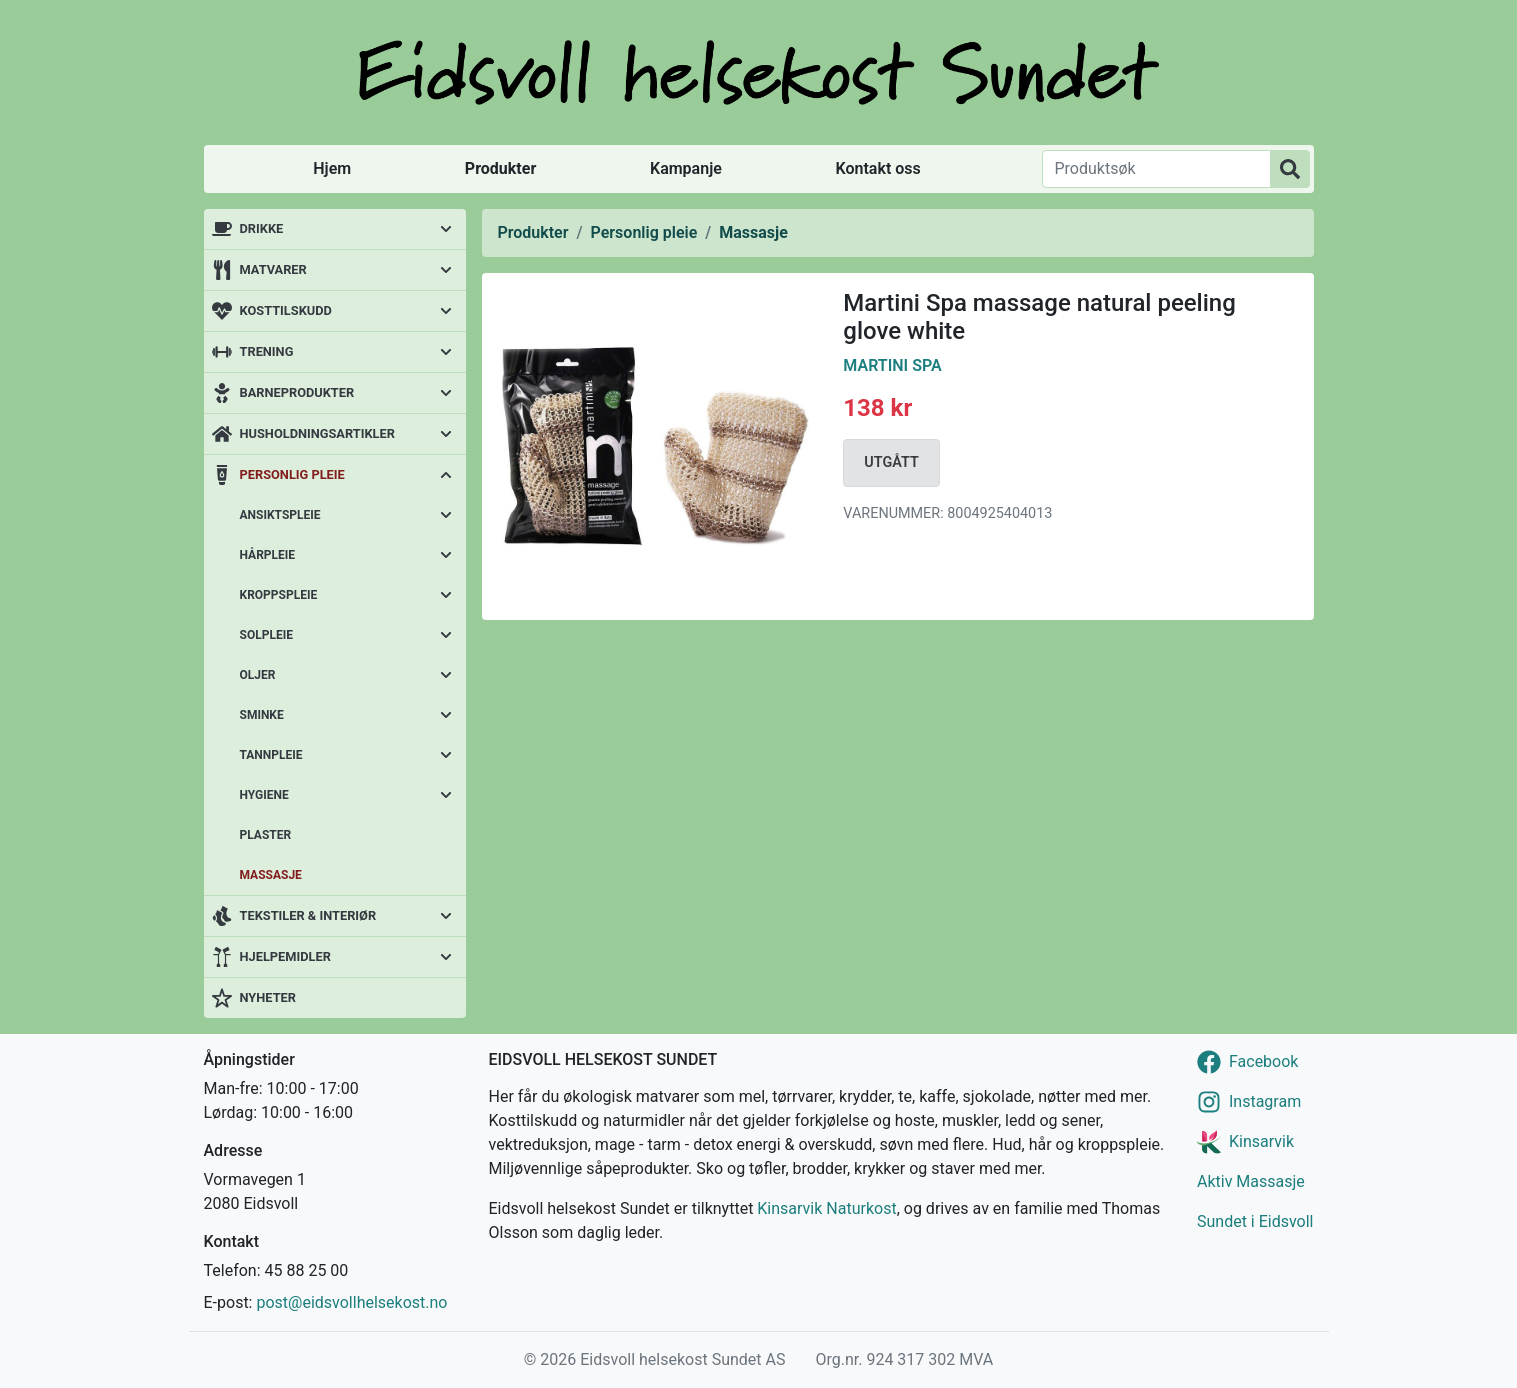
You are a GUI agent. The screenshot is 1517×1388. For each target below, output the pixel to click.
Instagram (1265, 1101)
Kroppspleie (279, 595)
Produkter (500, 168)
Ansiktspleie (280, 515)
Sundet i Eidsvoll (1255, 1221)
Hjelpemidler (285, 956)
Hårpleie (268, 555)
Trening (267, 351)
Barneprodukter (297, 392)
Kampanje (686, 168)
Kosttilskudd (286, 310)
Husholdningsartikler (317, 433)
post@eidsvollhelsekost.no (351, 1302)
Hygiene (264, 795)
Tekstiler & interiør (308, 915)
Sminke (262, 715)
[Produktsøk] (1156, 169)
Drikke (262, 228)
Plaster (266, 835)
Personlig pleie (292, 474)
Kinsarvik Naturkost (826, 1208)
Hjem (332, 168)
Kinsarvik (1261, 1141)
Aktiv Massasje (1251, 1181)
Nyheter (268, 997)
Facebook (1263, 1061)
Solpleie (266, 635)
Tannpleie (271, 755)
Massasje (271, 875)
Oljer (258, 675)
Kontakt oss (878, 168)
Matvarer (273, 269)
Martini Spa (892, 365)
